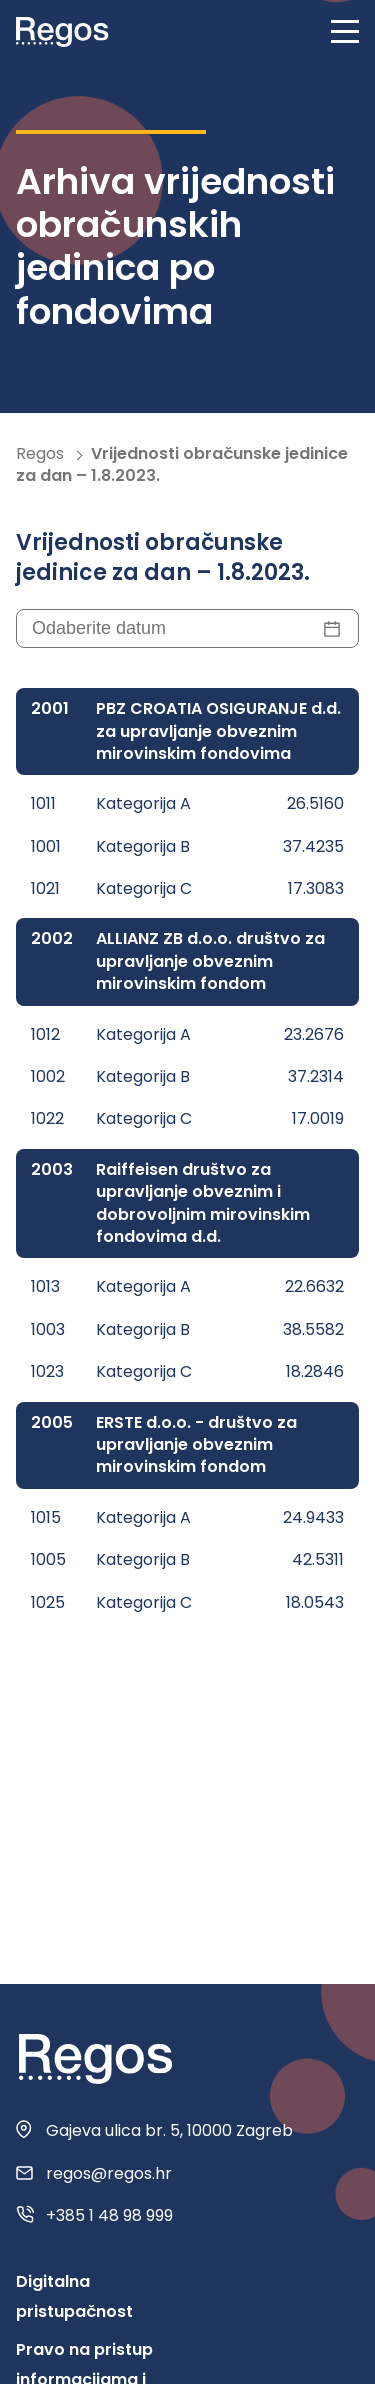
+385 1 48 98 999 (109, 2216)
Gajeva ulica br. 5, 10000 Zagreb (169, 2131)
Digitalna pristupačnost (74, 2296)
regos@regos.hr (109, 2174)
